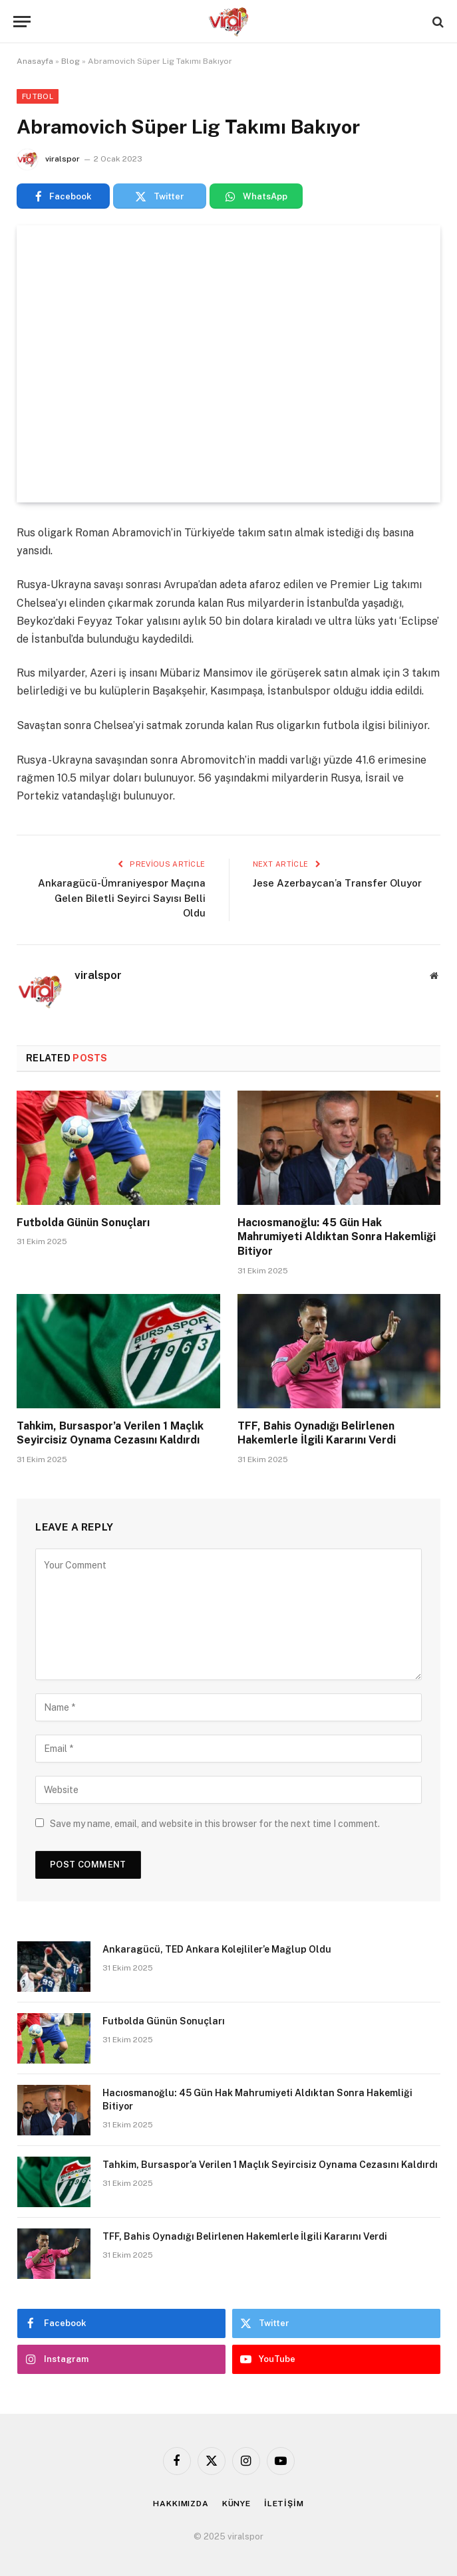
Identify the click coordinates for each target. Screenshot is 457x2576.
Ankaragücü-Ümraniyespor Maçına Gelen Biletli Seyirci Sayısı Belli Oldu (122, 897)
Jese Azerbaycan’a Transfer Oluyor (337, 883)
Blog (70, 61)
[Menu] (22, 22)
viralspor (62, 158)
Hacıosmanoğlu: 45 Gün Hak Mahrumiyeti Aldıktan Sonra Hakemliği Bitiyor (336, 1237)
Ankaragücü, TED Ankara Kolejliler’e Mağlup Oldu (216, 1949)
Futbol (37, 96)
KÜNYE (236, 2503)
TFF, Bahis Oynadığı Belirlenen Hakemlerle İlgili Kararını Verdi (316, 1433)
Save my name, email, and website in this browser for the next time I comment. (215, 1823)
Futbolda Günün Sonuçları (83, 1222)
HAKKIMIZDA (180, 2503)
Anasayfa (35, 61)
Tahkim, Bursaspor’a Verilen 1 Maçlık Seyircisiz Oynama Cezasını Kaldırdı (110, 1433)
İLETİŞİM (284, 2503)
